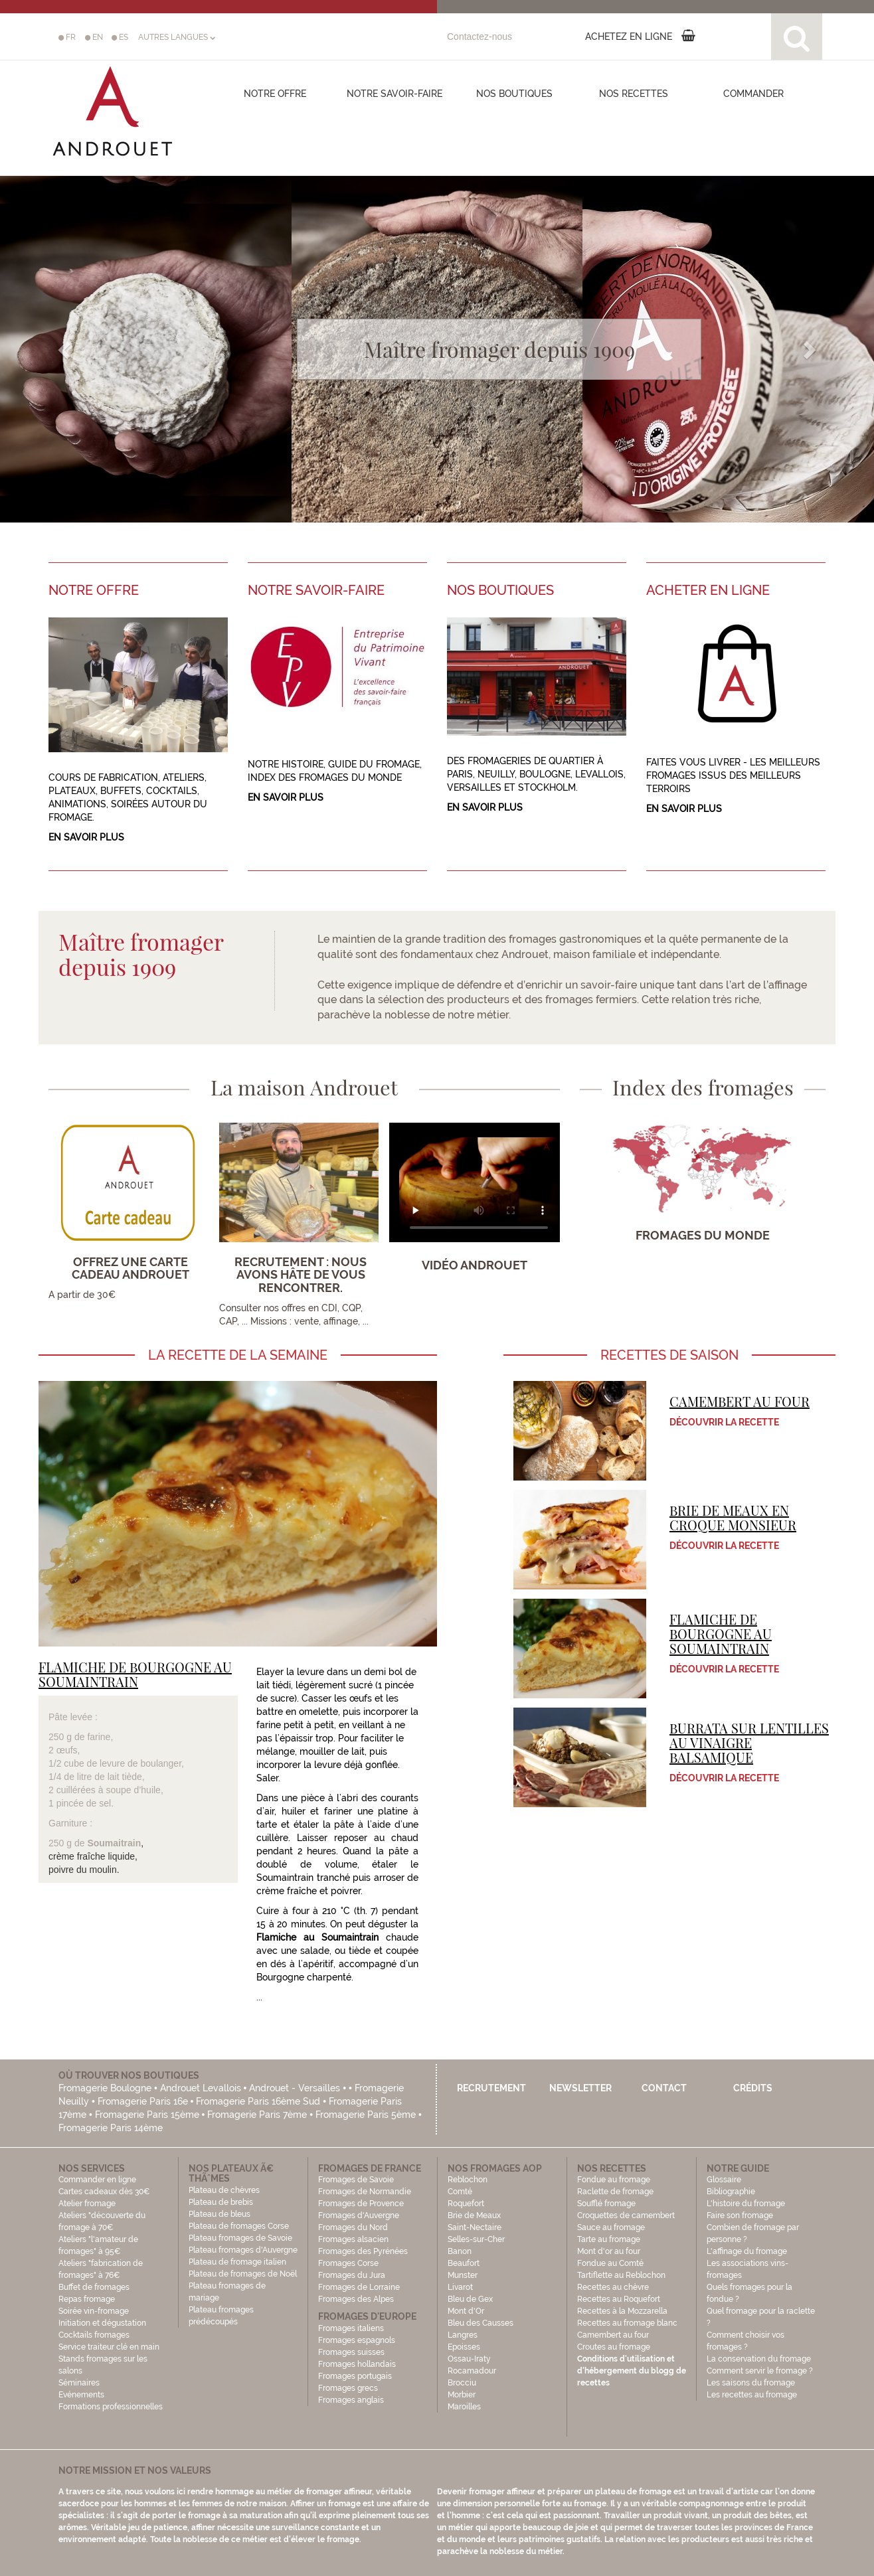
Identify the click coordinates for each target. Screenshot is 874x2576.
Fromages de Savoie (356, 2179)
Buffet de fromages (94, 2287)
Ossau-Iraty (470, 2359)
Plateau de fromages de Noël (243, 2274)
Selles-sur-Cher (476, 2239)
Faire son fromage (740, 2215)
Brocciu (462, 2382)
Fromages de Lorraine (359, 2287)
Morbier (462, 2394)
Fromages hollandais (357, 2364)
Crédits (752, 2088)
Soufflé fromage (606, 2203)
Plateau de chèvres (225, 2190)
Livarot (460, 2287)
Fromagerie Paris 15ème (147, 2114)
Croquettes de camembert (626, 2215)
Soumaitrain (114, 1843)
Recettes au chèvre (613, 2287)
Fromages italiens (351, 2328)
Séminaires (79, 2382)
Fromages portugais (355, 2376)
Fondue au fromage (613, 2179)
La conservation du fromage (759, 2359)
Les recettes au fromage (752, 2394)
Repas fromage (86, 2299)
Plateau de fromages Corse (239, 2226)
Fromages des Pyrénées (363, 2251)
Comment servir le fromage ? (760, 2370)
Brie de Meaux (474, 2215)
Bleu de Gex (470, 2299)
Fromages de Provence (361, 2203)
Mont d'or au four (608, 2251)
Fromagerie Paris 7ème (257, 2114)
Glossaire (725, 2179)
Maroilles (464, 2406)
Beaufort (464, 2263)
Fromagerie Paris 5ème (365, 2114)
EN (94, 37)
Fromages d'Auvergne (358, 2215)
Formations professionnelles (110, 2406)
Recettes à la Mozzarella (622, 2311)
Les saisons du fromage (751, 2382)
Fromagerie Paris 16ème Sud (258, 2101)
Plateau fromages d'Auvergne (243, 2250)
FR (67, 37)
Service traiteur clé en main (108, 2347)
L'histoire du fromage (746, 2203)
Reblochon (467, 2179)
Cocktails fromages (94, 2335)
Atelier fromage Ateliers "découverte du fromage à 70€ (101, 2215)
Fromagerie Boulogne (104, 2088)
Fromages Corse (348, 2263)
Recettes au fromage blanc (627, 2323)
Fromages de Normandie (364, 2191)
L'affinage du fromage (747, 2251)
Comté (460, 2191)
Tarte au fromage (608, 2239)
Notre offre (275, 93)
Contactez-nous (479, 36)
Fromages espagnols (356, 2340)
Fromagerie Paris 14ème (110, 2128)
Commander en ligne (97, 2179)
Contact (664, 2088)
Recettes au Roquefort (618, 2299)
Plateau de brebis (221, 2202)
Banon (460, 2251)
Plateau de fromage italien (237, 2262)
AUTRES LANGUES (176, 37)
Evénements (81, 2394)
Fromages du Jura (351, 2275)
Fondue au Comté (610, 2263)
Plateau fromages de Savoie (240, 2238)
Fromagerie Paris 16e (143, 2101)
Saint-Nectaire (474, 2227)
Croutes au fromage (613, 2347)
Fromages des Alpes (356, 2299)
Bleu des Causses (480, 2323)
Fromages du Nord (353, 2227)
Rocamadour (472, 2370)
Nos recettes (633, 93)
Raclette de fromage (615, 2191)
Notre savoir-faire (394, 93)
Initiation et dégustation (102, 2323)
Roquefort (466, 2203)
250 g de (67, 1843)
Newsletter (580, 2088)
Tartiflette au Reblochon (621, 2275)
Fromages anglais (351, 2400)
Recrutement (491, 2088)
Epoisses (464, 2347)
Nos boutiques (514, 93)
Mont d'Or (466, 2311)
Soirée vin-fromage (93, 2311)
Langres (463, 2335)
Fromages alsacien (353, 2239)
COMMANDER (753, 93)
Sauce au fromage (611, 2227)
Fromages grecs (348, 2388)
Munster (463, 2275)
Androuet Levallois (200, 2088)
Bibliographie (731, 2191)
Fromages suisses (351, 2352)
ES (120, 37)
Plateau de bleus (219, 2214)
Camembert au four (613, 2335)
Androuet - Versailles (294, 2088)
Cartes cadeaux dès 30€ (104, 2191)
